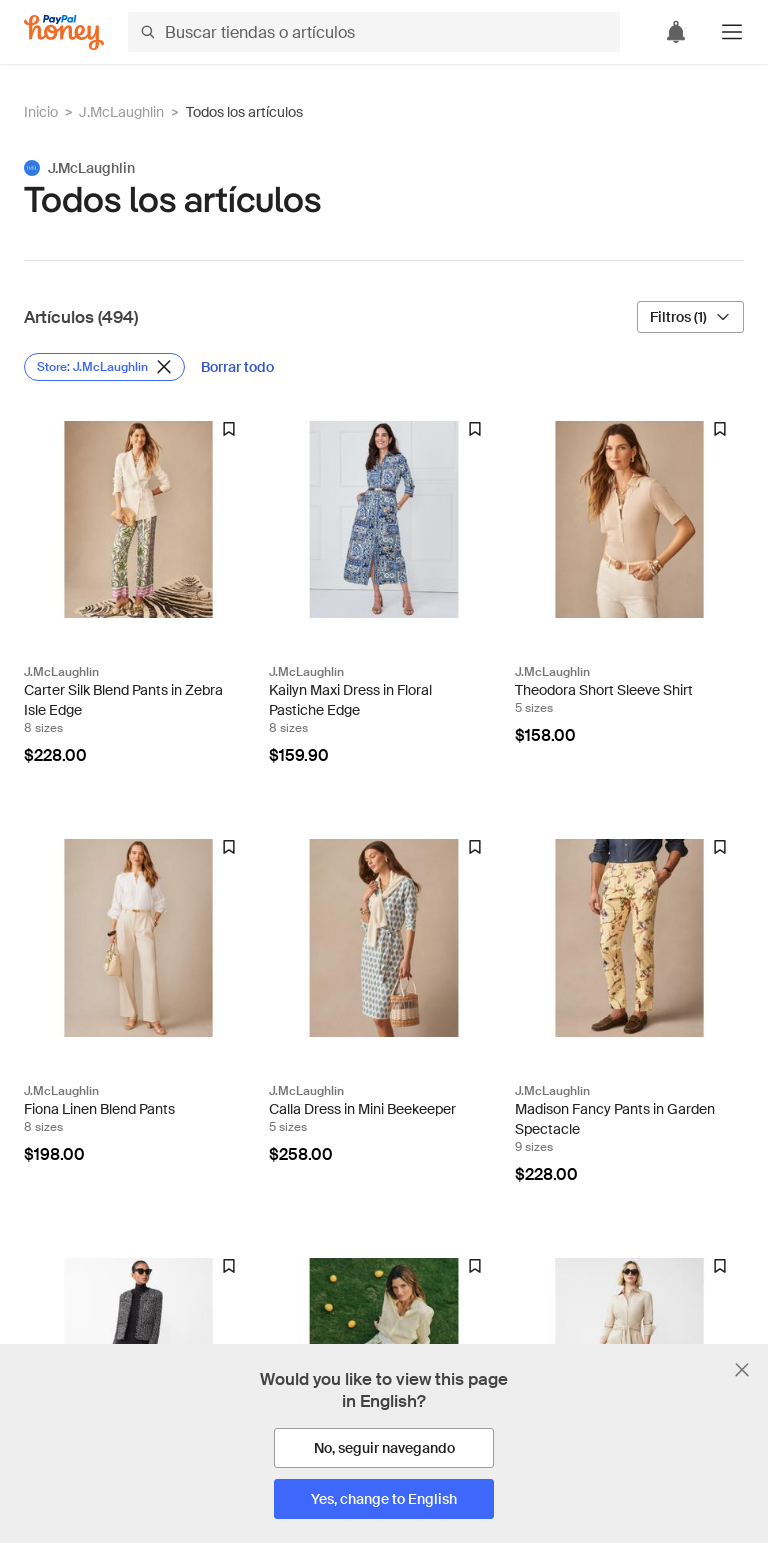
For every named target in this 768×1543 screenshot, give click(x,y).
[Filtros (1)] (690, 317)
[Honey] (64, 32)
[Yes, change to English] (384, 1499)
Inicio (41, 112)
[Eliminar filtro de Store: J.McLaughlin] (104, 367)
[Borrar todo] (237, 367)
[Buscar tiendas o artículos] (374, 32)
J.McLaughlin (121, 112)
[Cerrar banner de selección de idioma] (742, 1370)
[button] (732, 32)
